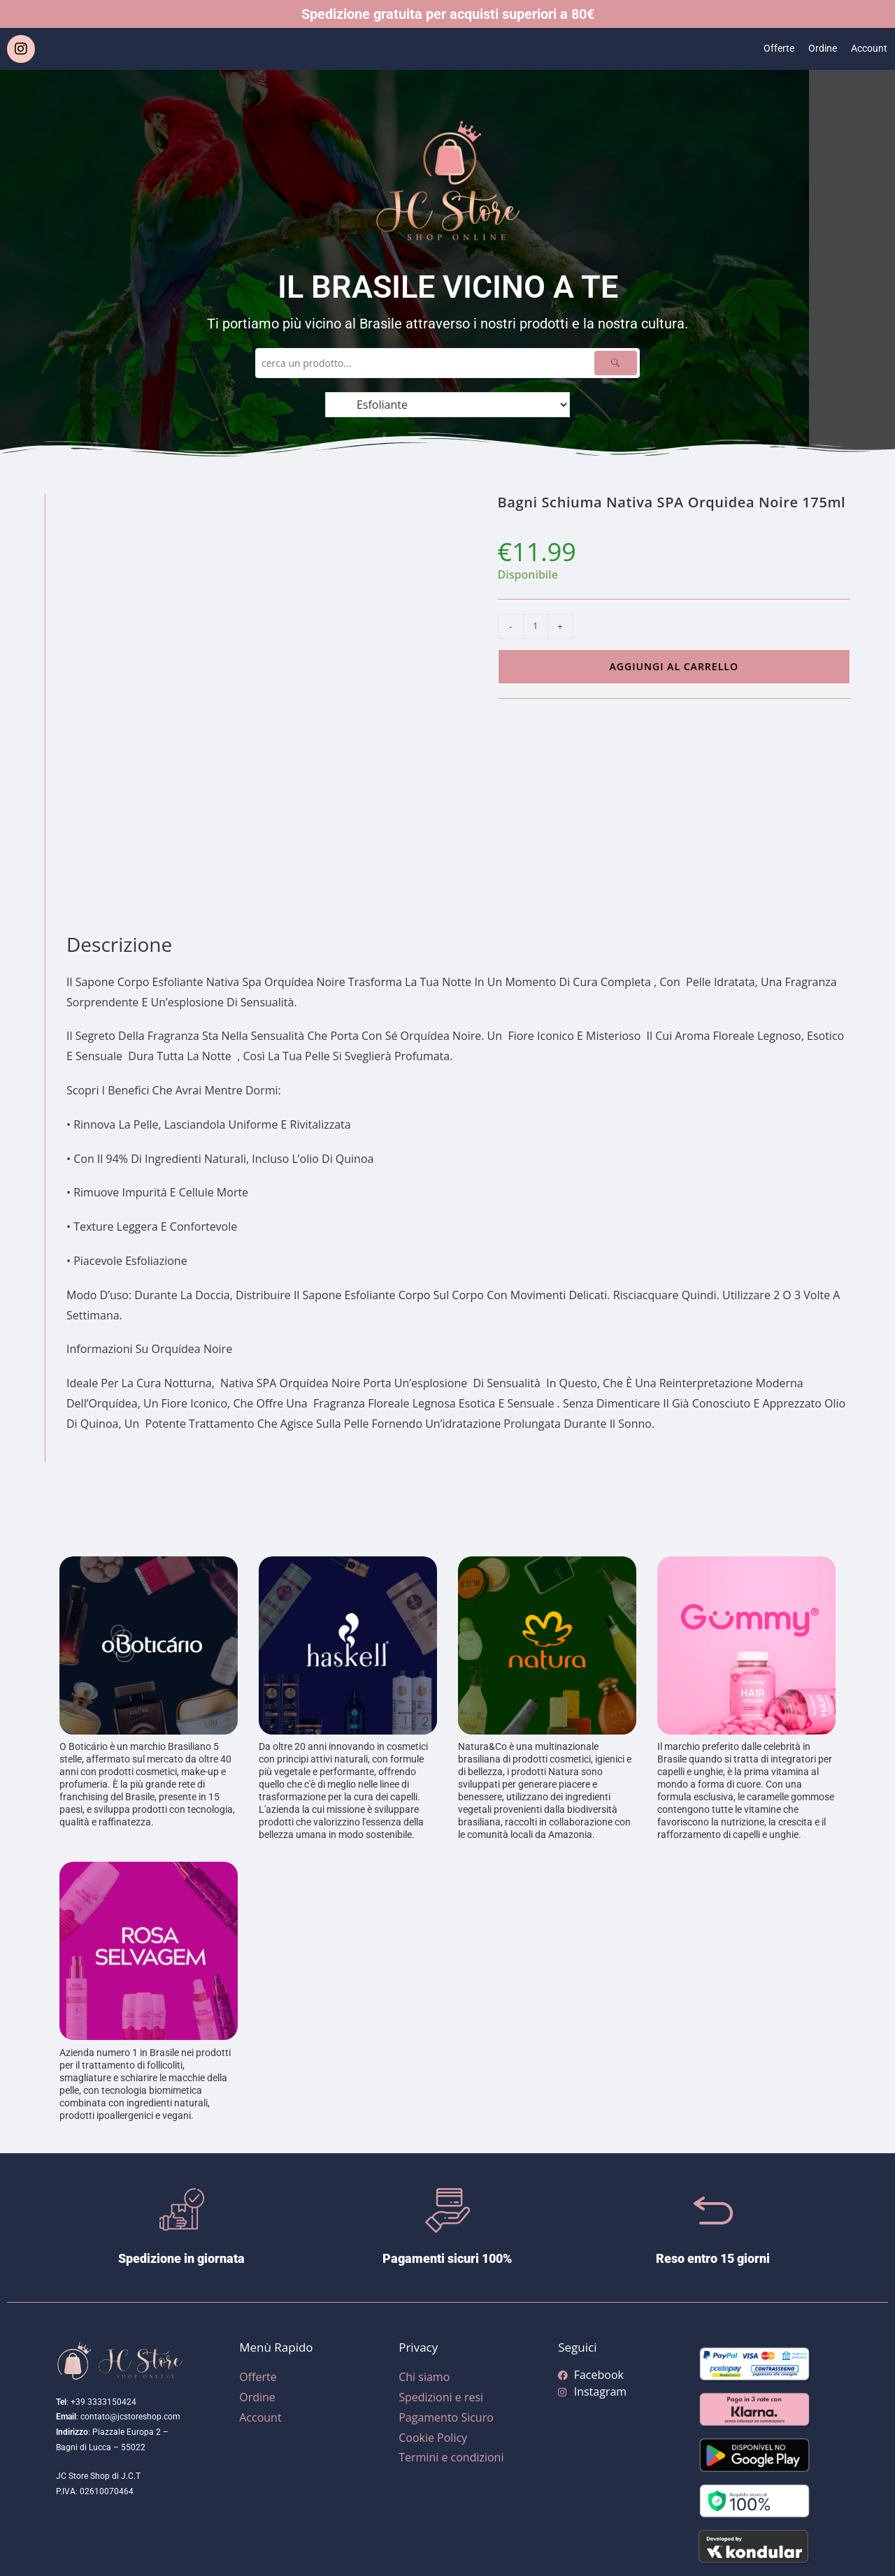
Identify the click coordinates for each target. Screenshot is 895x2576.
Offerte (769, 49)
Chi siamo (424, 2377)
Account (867, 49)
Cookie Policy (433, 2437)
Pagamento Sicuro (446, 2417)
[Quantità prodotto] (535, 626)
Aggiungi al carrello (674, 666)
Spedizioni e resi (441, 2397)
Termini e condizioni (451, 2457)
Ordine (817, 49)
